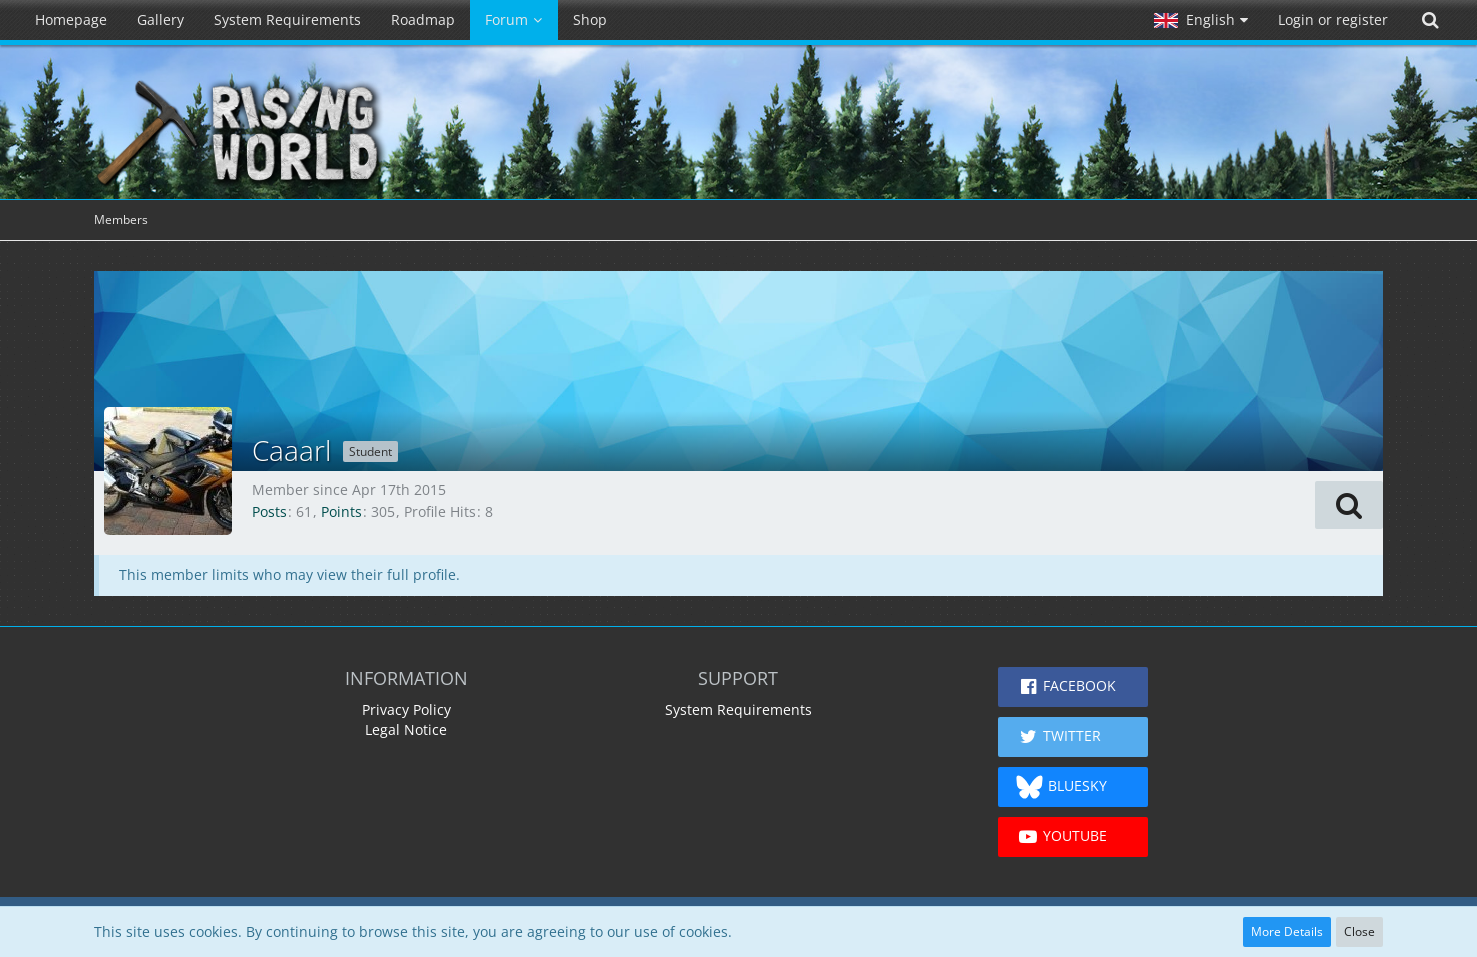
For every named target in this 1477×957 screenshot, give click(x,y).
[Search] (1430, 20)
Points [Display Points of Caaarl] (341, 511)
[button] (1201, 20)
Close (1359, 931)
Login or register (1333, 19)
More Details (1287, 931)
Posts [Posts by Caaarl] (269, 511)
